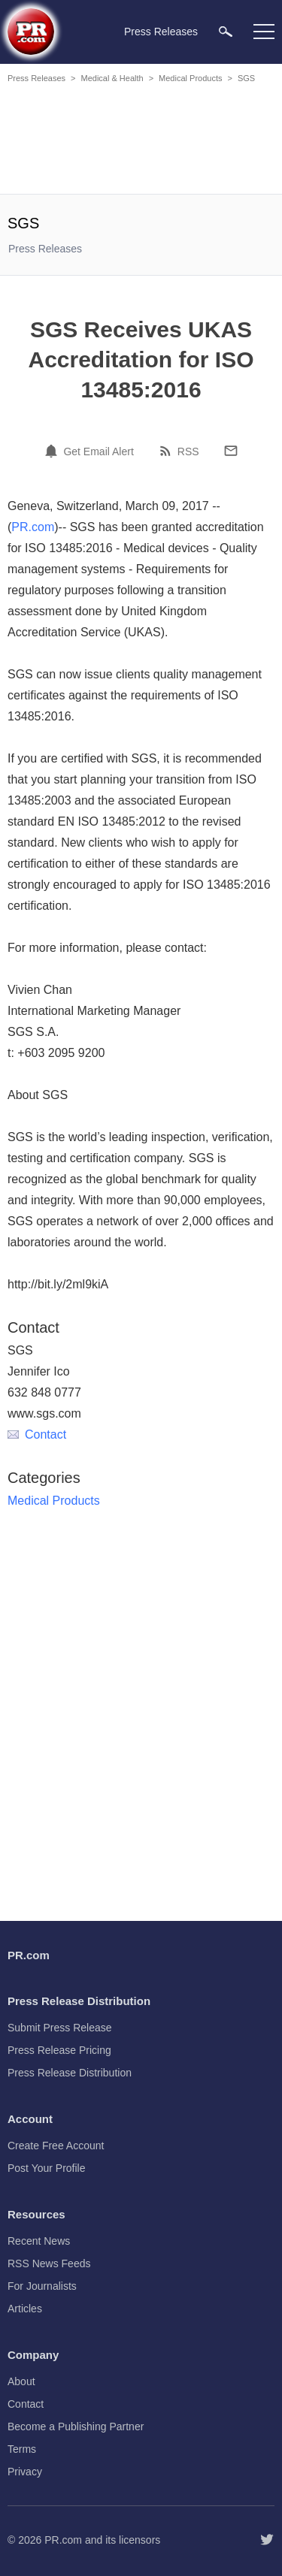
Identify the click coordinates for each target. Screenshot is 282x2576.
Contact (37, 1434)
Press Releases (36, 78)
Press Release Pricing (59, 2050)
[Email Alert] (53, 450)
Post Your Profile (47, 2168)
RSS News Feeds (49, 2263)
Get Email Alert (98, 451)
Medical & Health (111, 78)
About (21, 2381)
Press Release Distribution (70, 2073)
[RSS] (167, 450)
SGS (246, 78)
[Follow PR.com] (266, 2540)
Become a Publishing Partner (76, 2426)
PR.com (32, 527)
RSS (188, 451)
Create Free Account (56, 2146)
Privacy (25, 2472)
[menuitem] (225, 31)
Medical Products (190, 78)
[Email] (230, 450)
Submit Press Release (60, 2028)
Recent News (39, 2241)
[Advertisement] (143, 141)
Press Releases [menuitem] (161, 32)
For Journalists (42, 2286)
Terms (22, 2449)
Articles (25, 2309)
